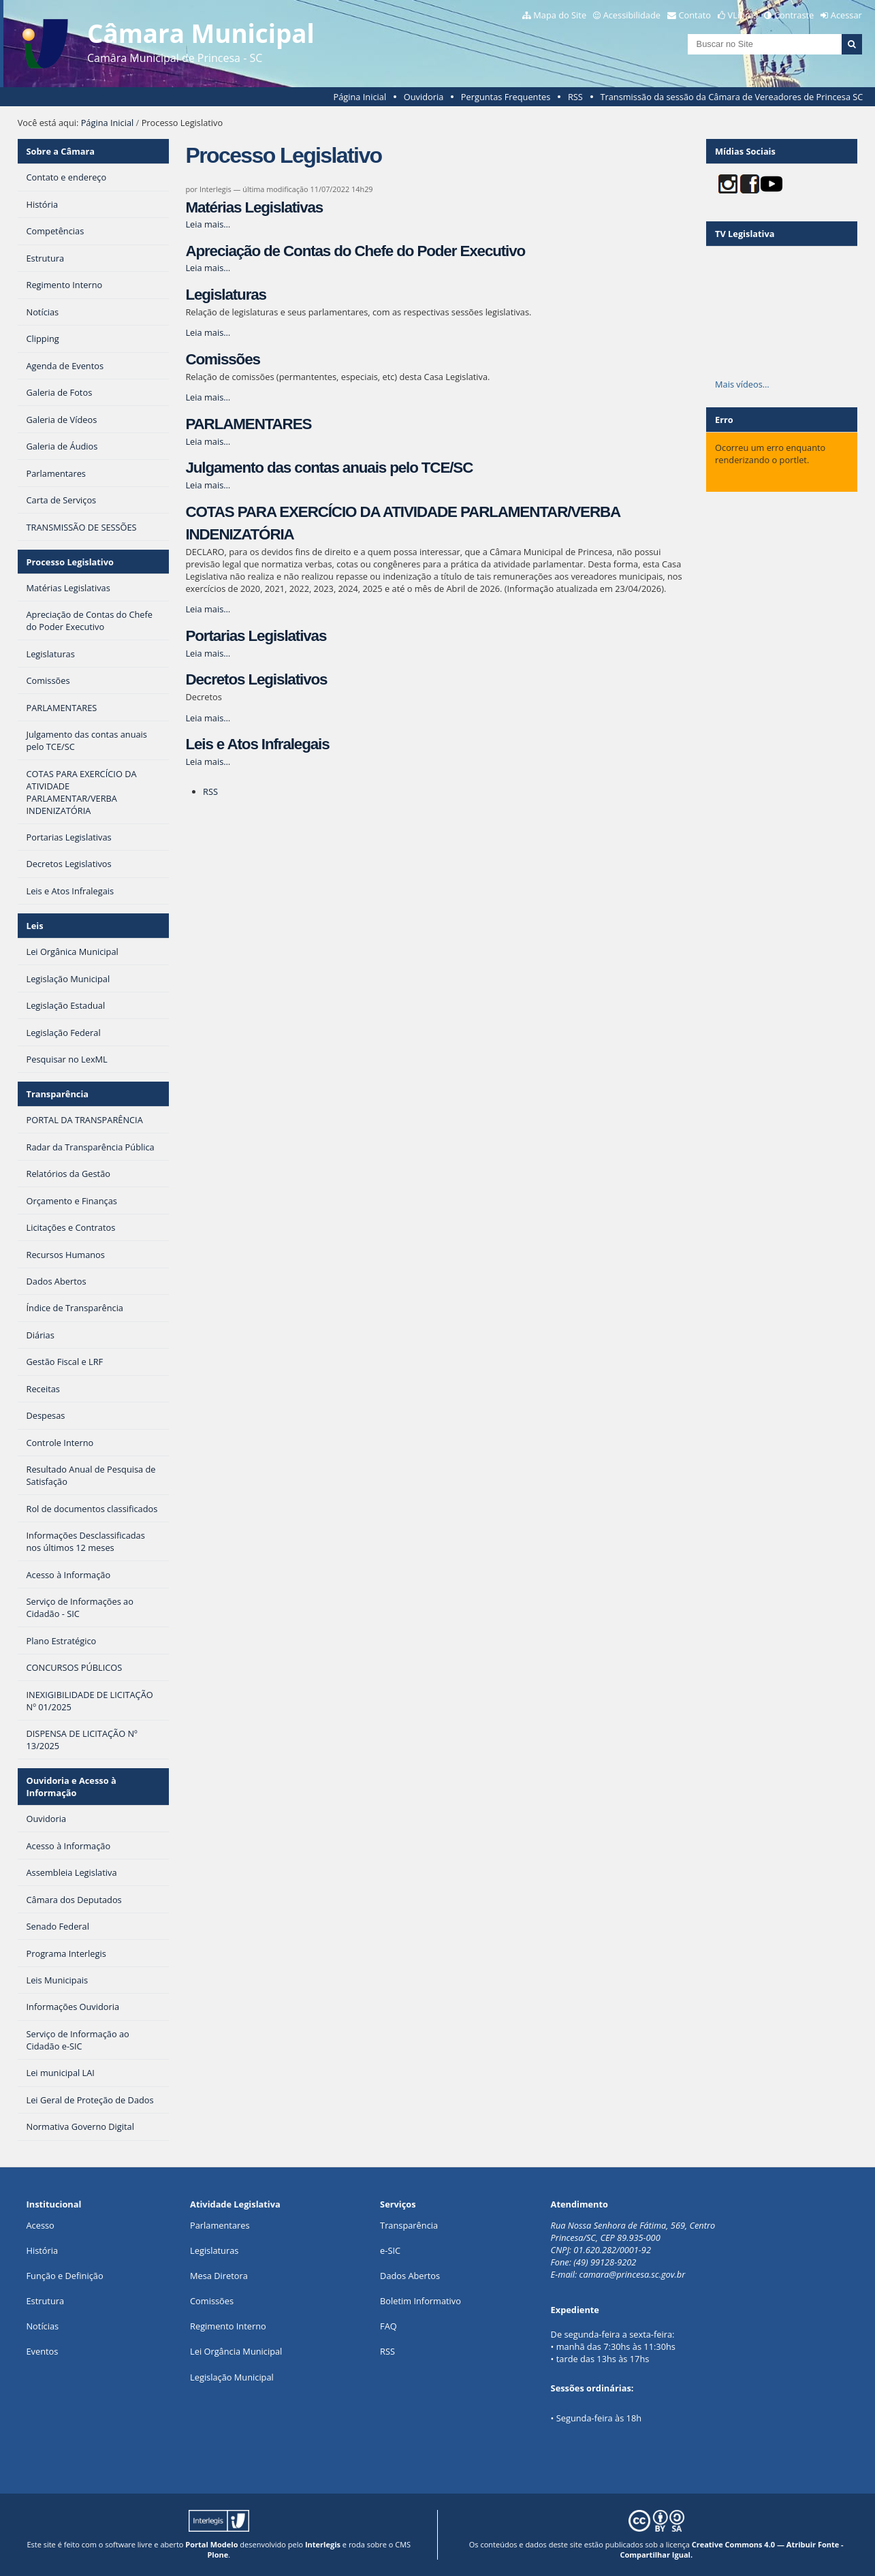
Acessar (846, 15)
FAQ (388, 2326)
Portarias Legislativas (255, 635)
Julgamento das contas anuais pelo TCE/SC (329, 467)
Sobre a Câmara (61, 151)
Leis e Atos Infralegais (257, 744)
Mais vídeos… (742, 384)
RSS (575, 97)
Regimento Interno (228, 2326)
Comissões (222, 359)
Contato (695, 15)
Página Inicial (360, 97)
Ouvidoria (424, 97)
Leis (35, 926)
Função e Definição (64, 2275)
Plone (217, 2554)
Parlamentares (219, 2225)
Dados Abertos (410, 2275)
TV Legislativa (744, 233)
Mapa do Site (559, 15)
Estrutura (45, 2301)
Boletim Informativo (420, 2301)
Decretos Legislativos (256, 679)
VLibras (743, 15)
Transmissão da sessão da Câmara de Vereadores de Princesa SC (731, 97)
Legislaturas (225, 294)
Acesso (40, 2225)
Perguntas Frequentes (505, 97)
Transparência (58, 1094)
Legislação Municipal (232, 2377)
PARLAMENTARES (248, 424)
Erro (724, 419)
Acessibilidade (632, 15)
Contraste (794, 15)
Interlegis (322, 2544)
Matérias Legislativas (254, 207)
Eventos (42, 2351)
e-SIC (390, 2250)
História (42, 2250)
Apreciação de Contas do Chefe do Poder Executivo (355, 251)
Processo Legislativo (70, 562)
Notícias (42, 2326)
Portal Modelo (211, 2544)
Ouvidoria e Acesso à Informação (71, 1786)
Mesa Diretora (219, 2275)
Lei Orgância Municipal (236, 2351)
